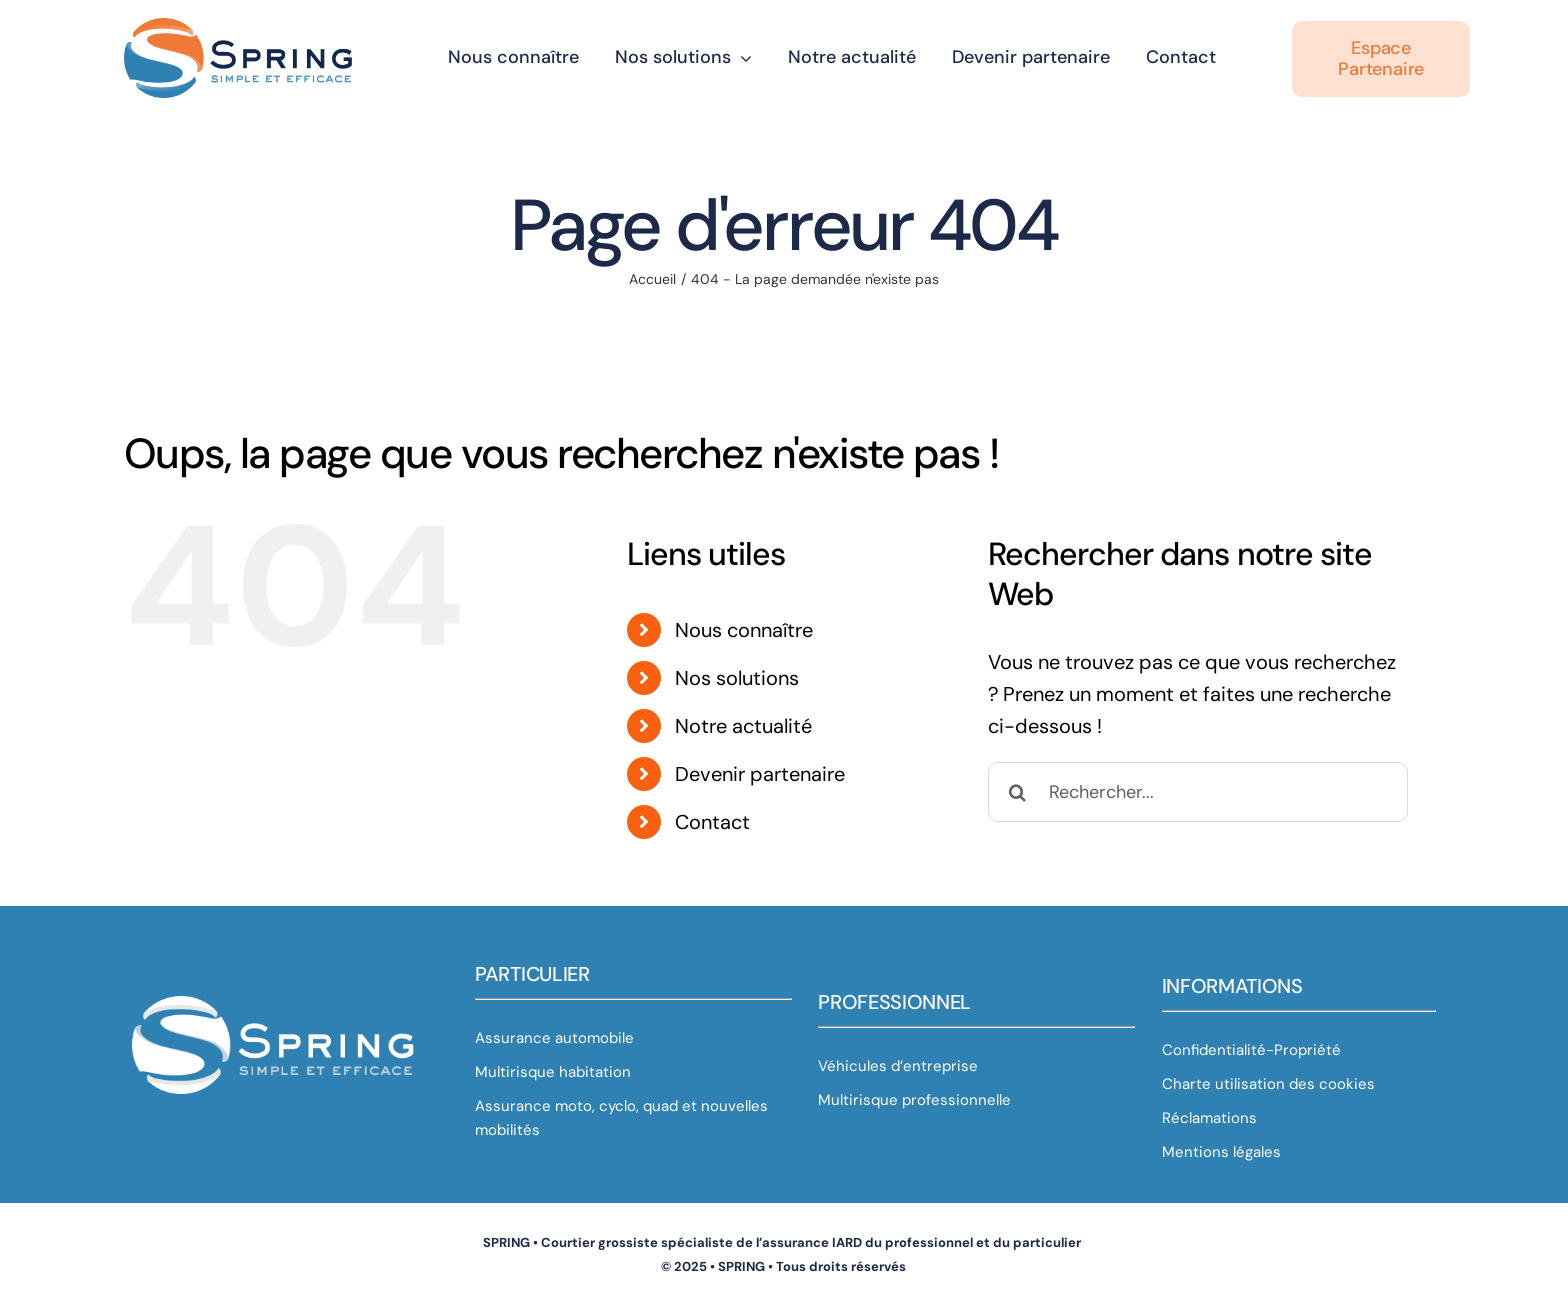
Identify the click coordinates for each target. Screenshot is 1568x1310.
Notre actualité (743, 726)
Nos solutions (737, 678)
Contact (712, 822)
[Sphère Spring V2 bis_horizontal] (239, 24)
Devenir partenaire (760, 774)
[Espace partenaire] (1381, 55)
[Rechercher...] (1198, 792)
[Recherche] (1018, 792)
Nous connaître (744, 630)
